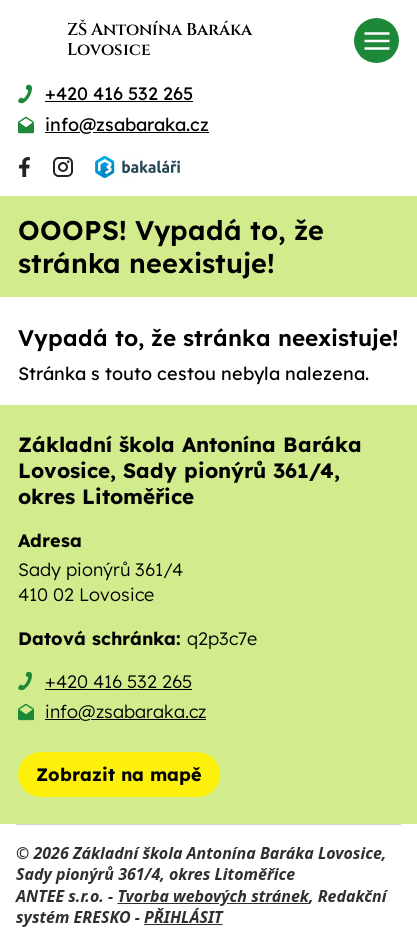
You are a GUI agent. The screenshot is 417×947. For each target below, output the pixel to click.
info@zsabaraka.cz (125, 711)
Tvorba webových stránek (213, 896)
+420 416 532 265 (118, 681)
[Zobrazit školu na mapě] (119, 774)
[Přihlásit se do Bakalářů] (137, 167)
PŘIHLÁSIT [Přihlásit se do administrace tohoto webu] (183, 917)
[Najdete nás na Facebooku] (24, 167)
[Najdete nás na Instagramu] (63, 167)
